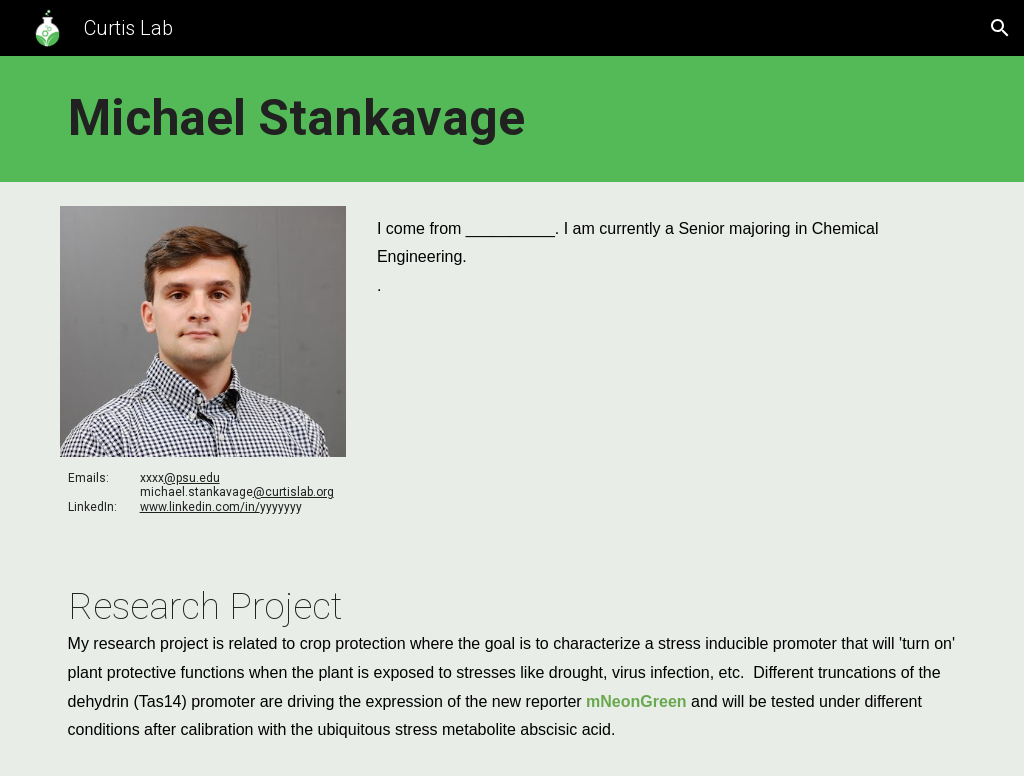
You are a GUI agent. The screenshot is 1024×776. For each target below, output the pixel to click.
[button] (1000, 28)
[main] (512, 119)
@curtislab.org (293, 492)
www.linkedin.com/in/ (200, 507)
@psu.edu (192, 478)
